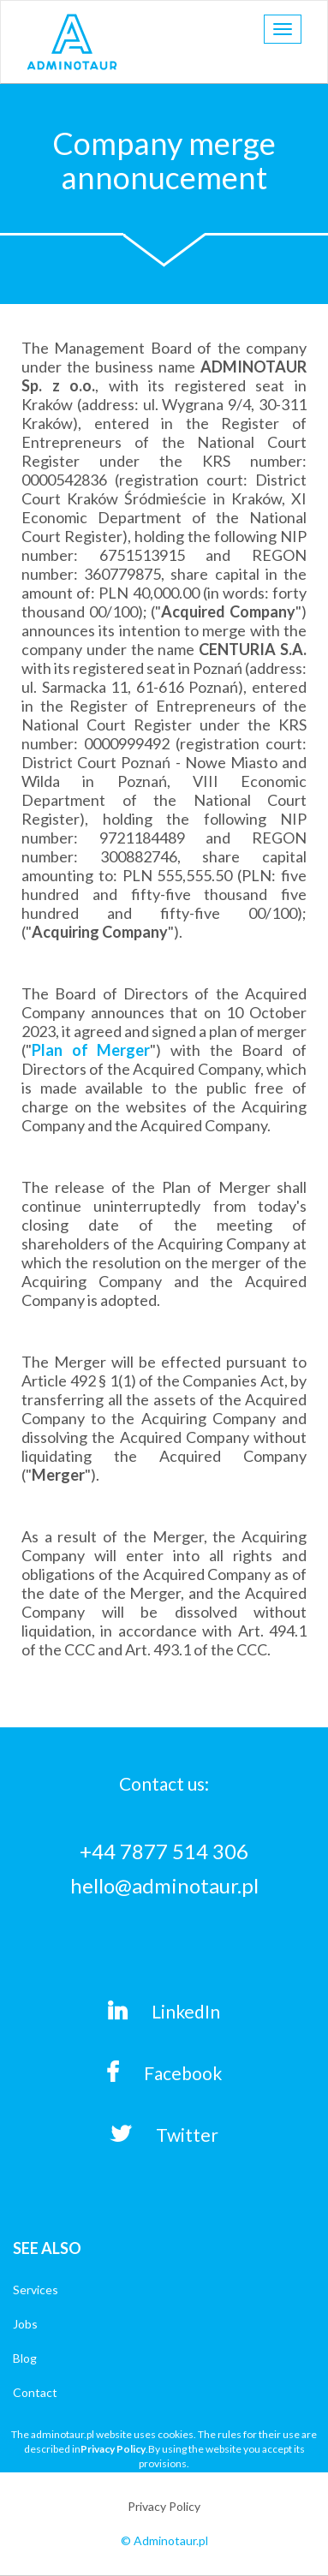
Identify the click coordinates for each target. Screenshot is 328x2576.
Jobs (25, 2324)
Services (35, 2289)
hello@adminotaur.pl (164, 1885)
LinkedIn (164, 2010)
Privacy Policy (113, 2448)
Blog (25, 2358)
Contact (35, 2392)
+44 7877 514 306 (164, 1851)
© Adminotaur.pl (164, 2540)
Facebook (164, 2072)
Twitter (164, 2134)
